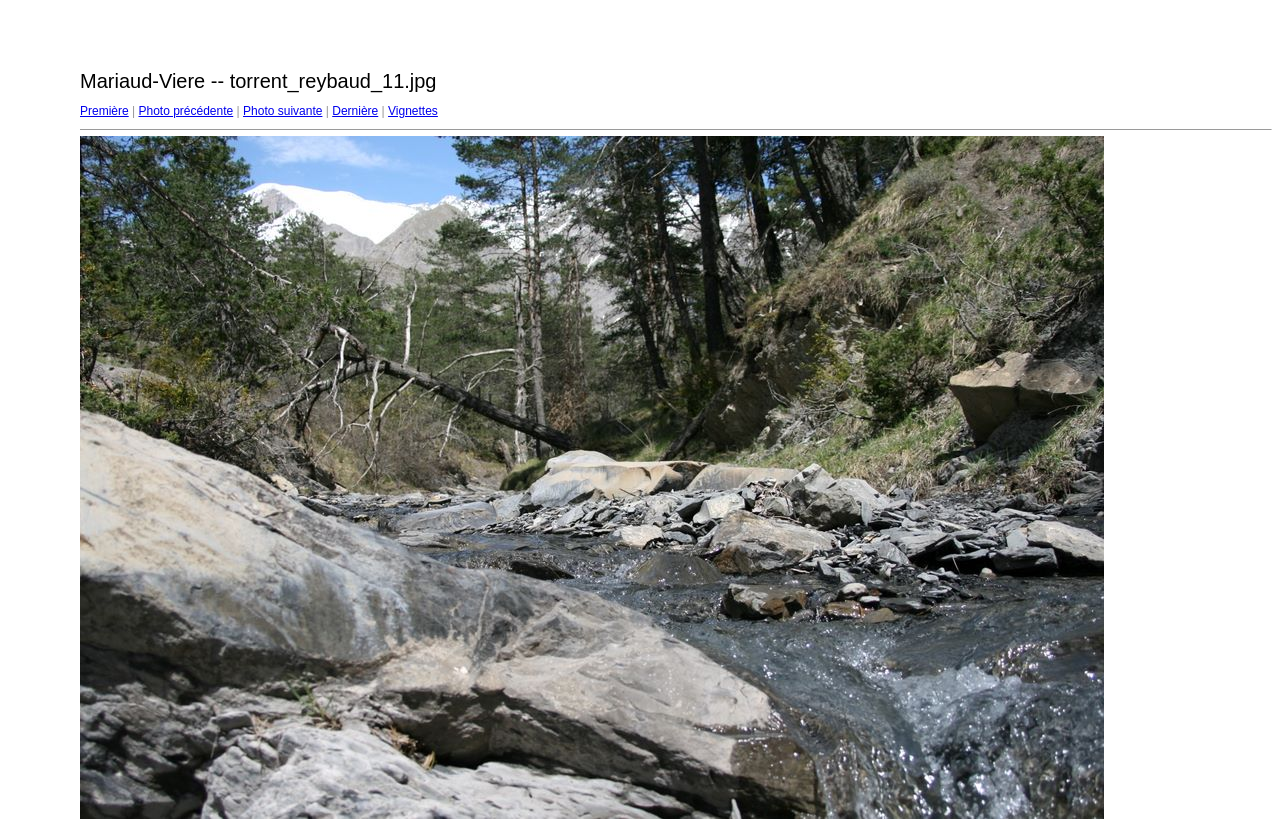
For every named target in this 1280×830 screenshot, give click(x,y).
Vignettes (413, 111)
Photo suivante (282, 111)
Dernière (355, 111)
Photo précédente (185, 111)
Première (104, 111)
